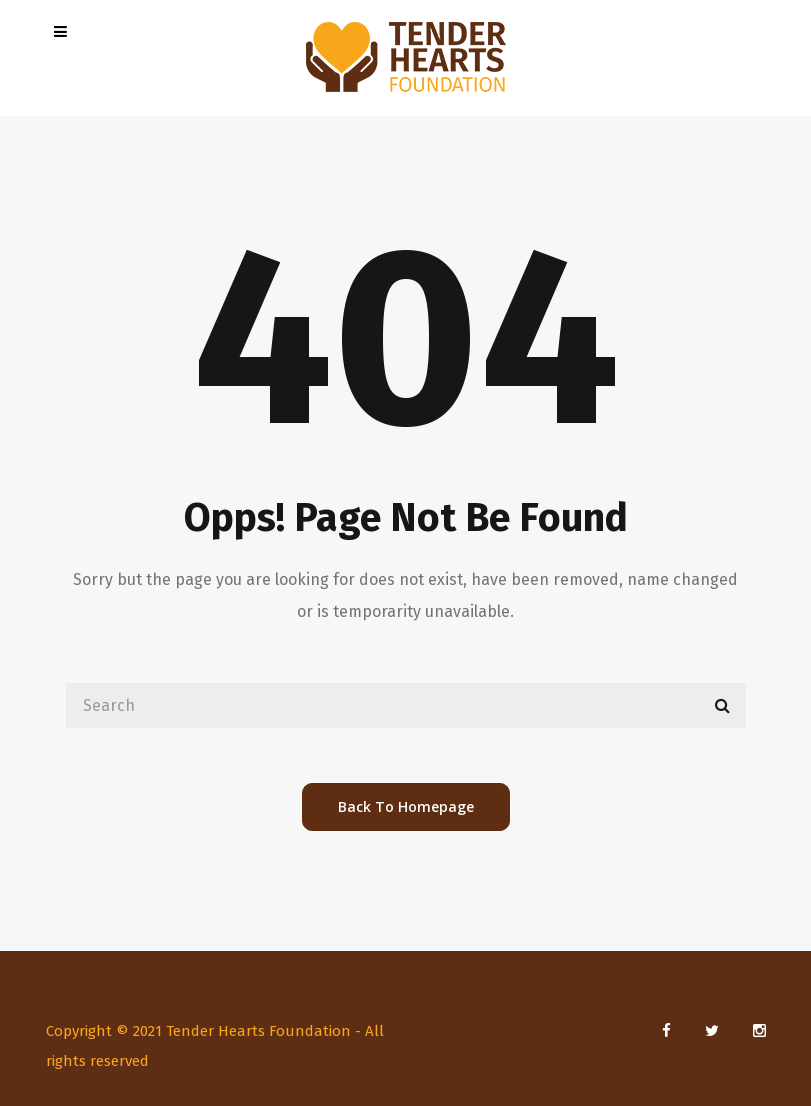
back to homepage (406, 806)
